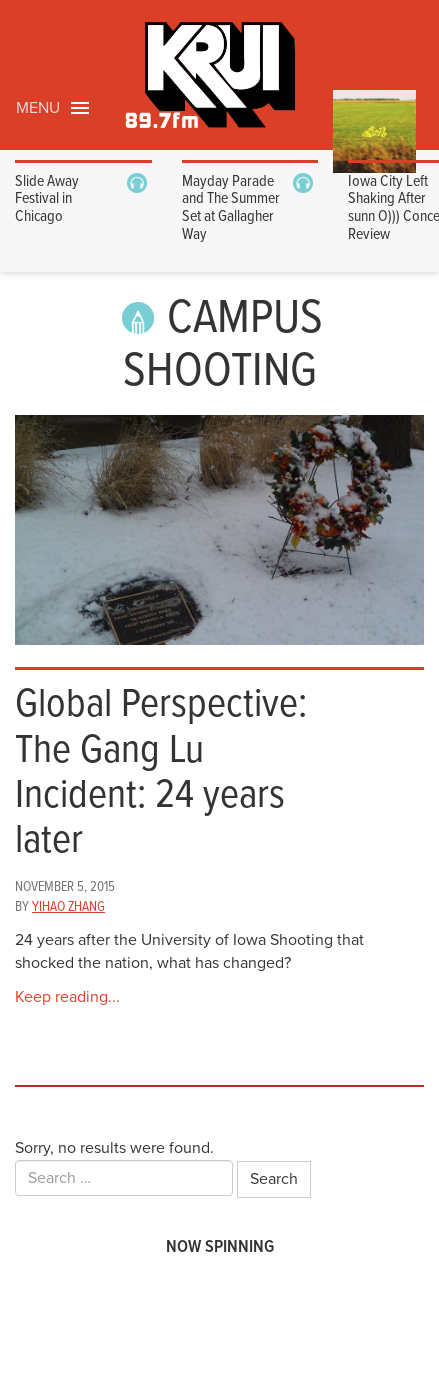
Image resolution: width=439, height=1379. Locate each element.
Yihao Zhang (68, 907)
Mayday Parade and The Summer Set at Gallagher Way (231, 208)
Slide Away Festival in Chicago (47, 199)
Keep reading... (67, 997)
